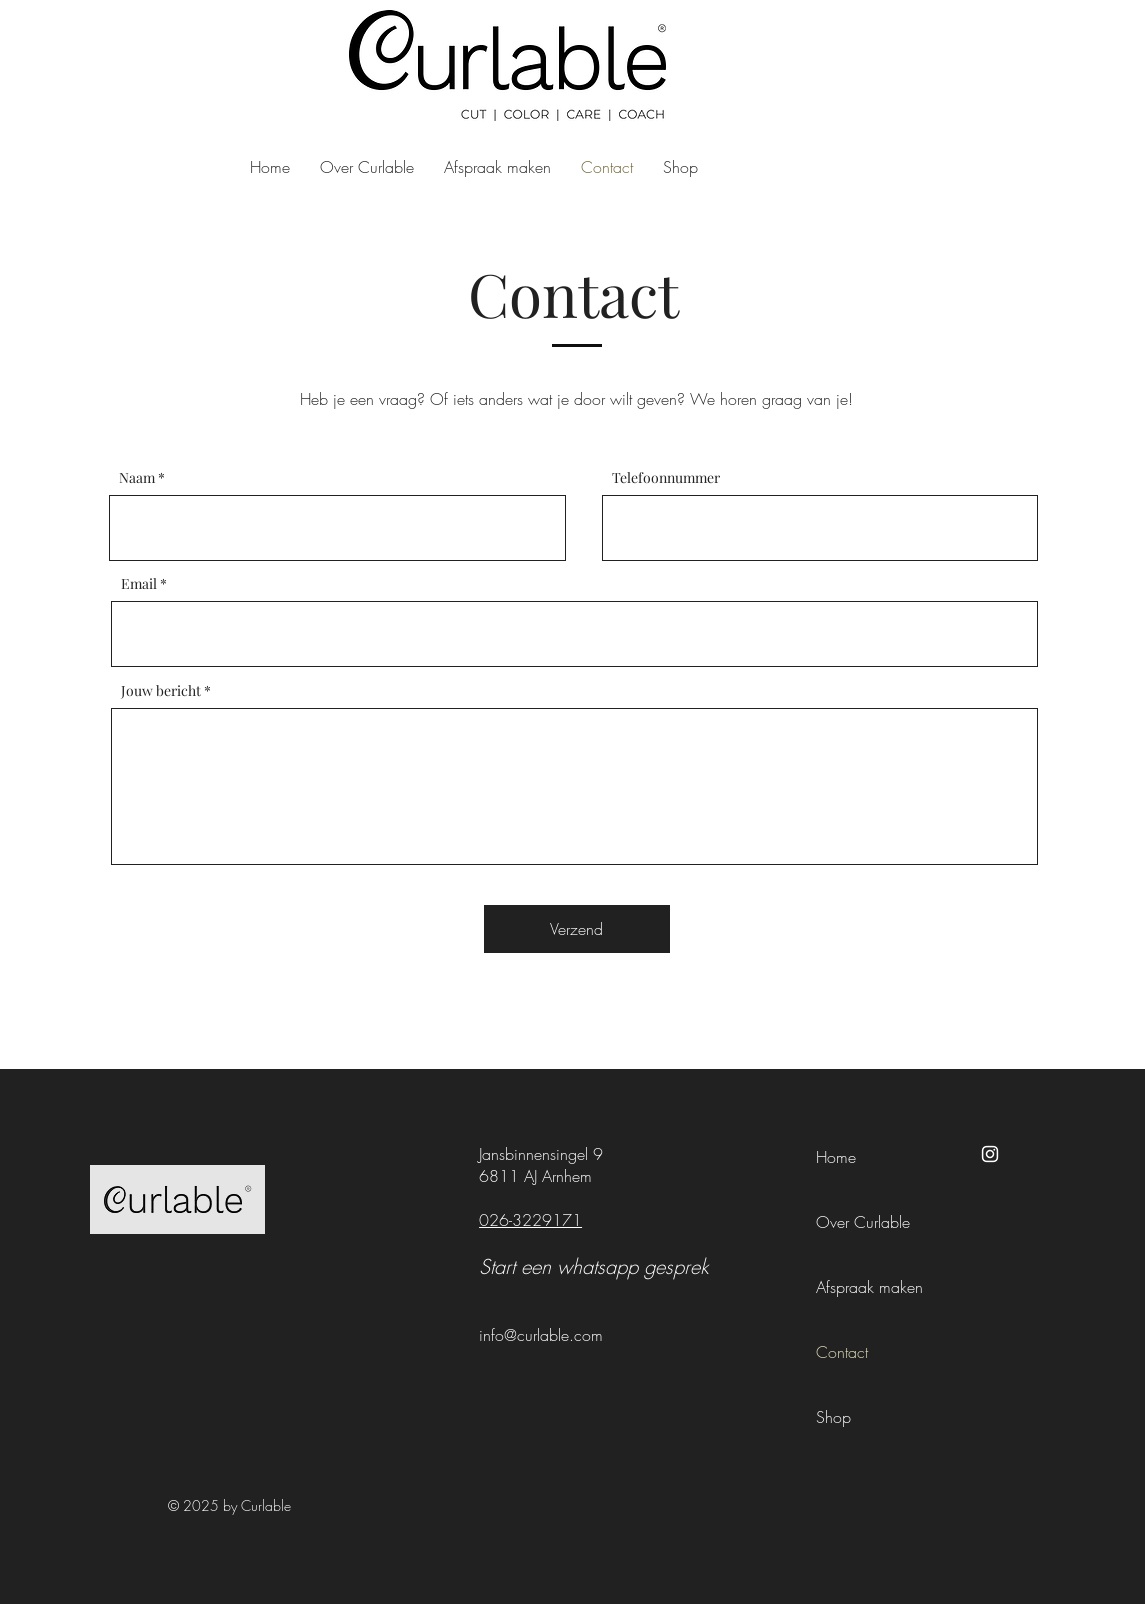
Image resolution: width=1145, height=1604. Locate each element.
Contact (842, 1352)
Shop (833, 1417)
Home (836, 1157)
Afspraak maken (869, 1287)
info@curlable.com (541, 1335)
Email (139, 584)
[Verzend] (577, 929)
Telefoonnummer (666, 478)
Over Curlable (863, 1222)
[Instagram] (990, 1154)
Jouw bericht (161, 691)
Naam (137, 478)
